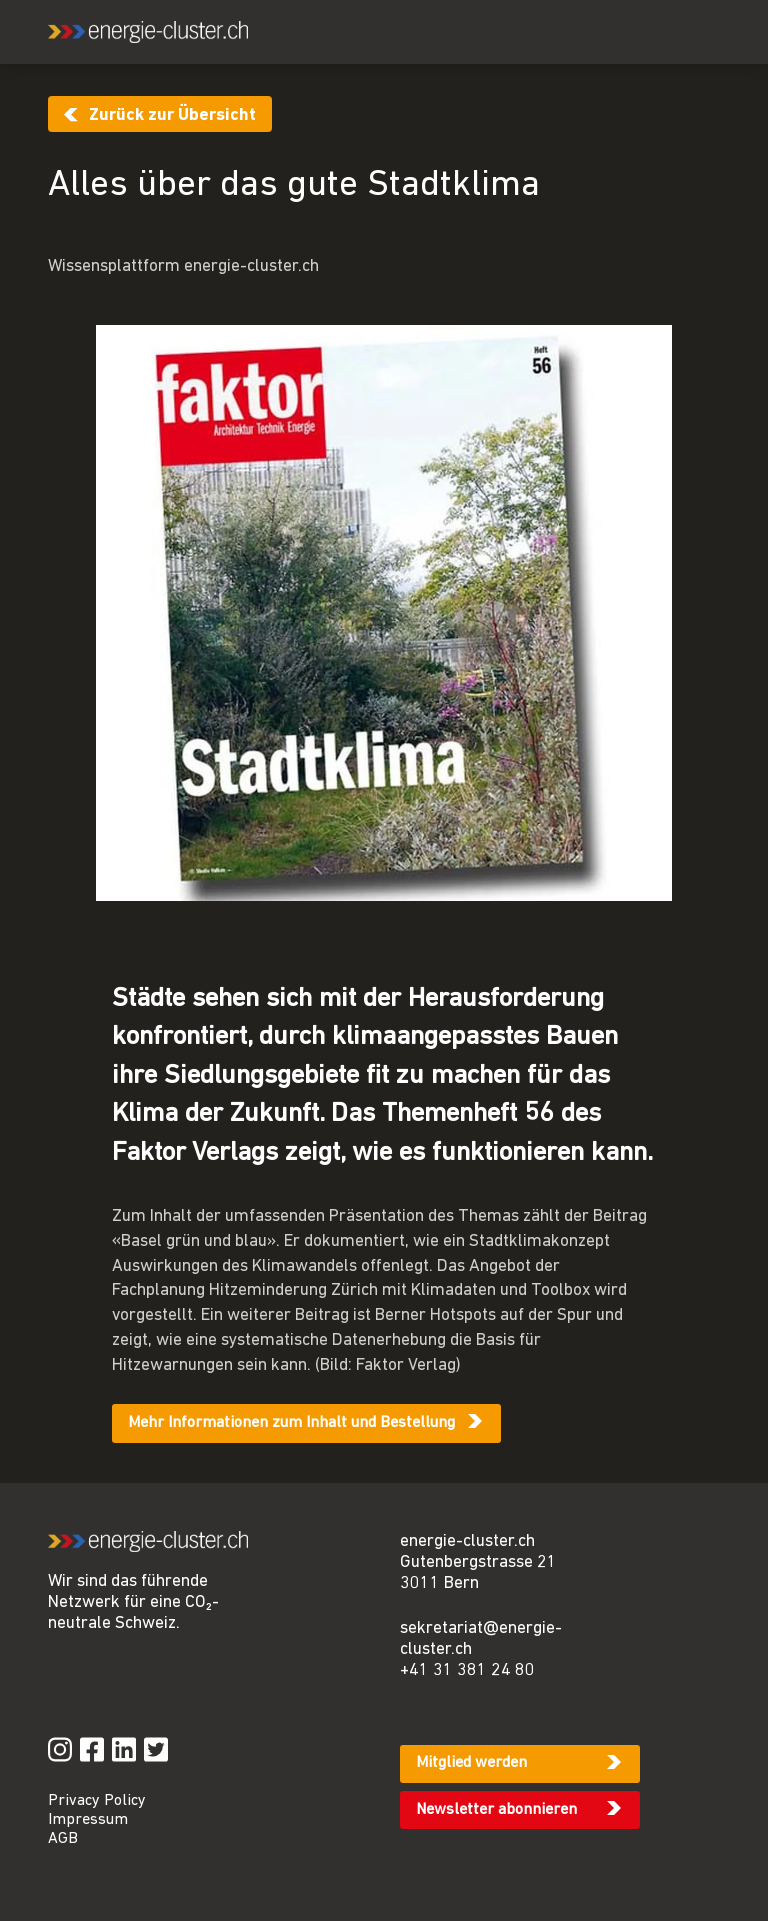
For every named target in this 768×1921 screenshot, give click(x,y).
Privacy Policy (97, 1801)
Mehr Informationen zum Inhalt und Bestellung (291, 1423)
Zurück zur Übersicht (172, 115)
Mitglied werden (471, 1763)
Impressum (88, 1820)
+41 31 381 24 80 (467, 1670)
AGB (63, 1839)
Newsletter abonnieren (496, 1810)
